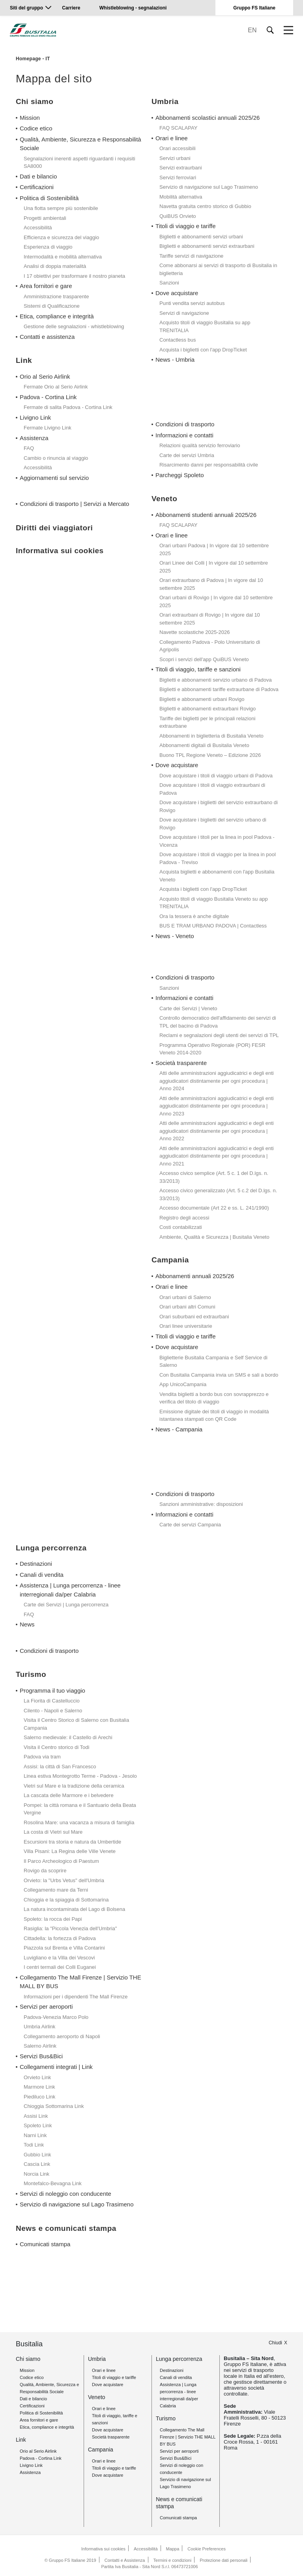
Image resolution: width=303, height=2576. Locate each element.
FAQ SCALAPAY (178, 128)
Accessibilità (38, 227)
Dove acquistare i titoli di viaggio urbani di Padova (216, 776)
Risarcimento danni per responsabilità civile (208, 465)
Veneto (96, 2397)
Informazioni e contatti (184, 435)
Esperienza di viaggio (48, 247)
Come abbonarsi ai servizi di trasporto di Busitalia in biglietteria (218, 269)
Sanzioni (169, 283)
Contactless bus (177, 340)
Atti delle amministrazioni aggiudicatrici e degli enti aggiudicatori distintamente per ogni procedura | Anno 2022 (216, 1130)
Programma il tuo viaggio (52, 1690)
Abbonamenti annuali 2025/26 (194, 1276)
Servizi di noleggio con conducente (65, 2193)
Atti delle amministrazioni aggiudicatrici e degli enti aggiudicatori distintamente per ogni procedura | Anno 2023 (216, 1106)
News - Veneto (174, 936)
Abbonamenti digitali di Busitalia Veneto (204, 745)
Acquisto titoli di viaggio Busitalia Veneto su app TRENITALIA (213, 903)
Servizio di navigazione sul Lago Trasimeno (208, 187)
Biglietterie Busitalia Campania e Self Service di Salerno (213, 1361)
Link (21, 2440)
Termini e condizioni (172, 2560)
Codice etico (36, 128)
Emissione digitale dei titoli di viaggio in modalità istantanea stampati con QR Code (214, 1415)
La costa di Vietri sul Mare (53, 1832)
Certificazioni (37, 187)
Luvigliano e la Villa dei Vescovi (59, 1958)
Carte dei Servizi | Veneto (188, 1008)
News (27, 1624)
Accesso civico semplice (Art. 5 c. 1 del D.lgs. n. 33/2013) (213, 1177)
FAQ (29, 448)
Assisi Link (36, 2116)
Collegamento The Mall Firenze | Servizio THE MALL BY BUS (80, 1982)
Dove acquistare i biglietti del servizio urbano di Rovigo (212, 824)
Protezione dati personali (223, 2560)
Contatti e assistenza (47, 336)
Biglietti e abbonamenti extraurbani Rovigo (207, 709)
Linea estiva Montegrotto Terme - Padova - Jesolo (80, 1776)
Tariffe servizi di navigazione (191, 256)
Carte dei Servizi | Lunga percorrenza (66, 1605)
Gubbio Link (37, 2155)
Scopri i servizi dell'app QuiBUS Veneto (204, 659)
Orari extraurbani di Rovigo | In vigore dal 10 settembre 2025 (209, 619)
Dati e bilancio (38, 176)
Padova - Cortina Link (48, 397)
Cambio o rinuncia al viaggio (56, 458)
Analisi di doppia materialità (55, 266)
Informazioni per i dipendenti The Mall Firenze (76, 1997)
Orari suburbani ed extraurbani (194, 1317)
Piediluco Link (39, 2097)
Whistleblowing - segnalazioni (133, 8)
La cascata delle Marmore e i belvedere (69, 1795)
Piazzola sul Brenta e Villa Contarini (64, 1948)
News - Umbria (175, 359)
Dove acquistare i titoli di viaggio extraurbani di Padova (212, 789)
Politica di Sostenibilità (49, 198)
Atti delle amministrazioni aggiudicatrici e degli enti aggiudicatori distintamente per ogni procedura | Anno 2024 (216, 1080)
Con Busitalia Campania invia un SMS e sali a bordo (218, 1375)
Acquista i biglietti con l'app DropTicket (203, 350)
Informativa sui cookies (103, 2548)
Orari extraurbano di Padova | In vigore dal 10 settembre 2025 (211, 584)
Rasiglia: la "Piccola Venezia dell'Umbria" (70, 1928)
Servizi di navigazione (184, 313)
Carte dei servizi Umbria (186, 455)
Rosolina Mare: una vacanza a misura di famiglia (79, 1822)
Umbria (97, 2359)
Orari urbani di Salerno (185, 1297)
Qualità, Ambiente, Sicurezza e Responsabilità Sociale (80, 144)
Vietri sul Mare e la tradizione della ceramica (74, 1786)
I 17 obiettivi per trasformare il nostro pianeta (74, 276)
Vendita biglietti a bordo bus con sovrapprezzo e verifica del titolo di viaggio (214, 1398)
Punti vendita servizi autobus (191, 303)
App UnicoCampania (182, 1384)
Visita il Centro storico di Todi (56, 1747)
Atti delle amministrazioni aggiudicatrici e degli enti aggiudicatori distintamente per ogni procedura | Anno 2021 (216, 1156)
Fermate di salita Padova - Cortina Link (68, 407)
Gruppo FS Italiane (254, 8)
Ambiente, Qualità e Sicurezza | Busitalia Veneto (214, 1237)
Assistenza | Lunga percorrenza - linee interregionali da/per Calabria (70, 1590)
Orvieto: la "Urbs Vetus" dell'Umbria (64, 1880)
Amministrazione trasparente (56, 296)
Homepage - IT (33, 58)
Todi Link (34, 2145)
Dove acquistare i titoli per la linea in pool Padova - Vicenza (217, 841)
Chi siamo (28, 2359)
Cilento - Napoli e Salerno (53, 1711)
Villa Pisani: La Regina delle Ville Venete (70, 1851)
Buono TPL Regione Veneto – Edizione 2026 (210, 755)
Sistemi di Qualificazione (52, 306)
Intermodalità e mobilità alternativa (63, 257)
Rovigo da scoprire (45, 1870)
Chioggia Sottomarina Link (54, 2106)
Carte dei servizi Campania (190, 1525)
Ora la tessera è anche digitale (194, 916)
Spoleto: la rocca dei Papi (53, 1919)
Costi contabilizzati (180, 1227)
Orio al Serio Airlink (45, 376)
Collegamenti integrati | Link (56, 2066)
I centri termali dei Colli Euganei (60, 1967)
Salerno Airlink (40, 2046)
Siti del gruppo (26, 8)
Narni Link (35, 2135)
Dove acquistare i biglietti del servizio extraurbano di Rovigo (218, 806)
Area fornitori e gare (46, 286)
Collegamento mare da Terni (56, 1890)
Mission (30, 117)
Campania (100, 2449)
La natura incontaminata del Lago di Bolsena (74, 1909)
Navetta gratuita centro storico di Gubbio (205, 206)
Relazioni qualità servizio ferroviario (199, 445)
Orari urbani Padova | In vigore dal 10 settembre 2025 (214, 549)
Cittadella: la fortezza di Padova (60, 1938)
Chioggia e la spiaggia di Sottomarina (66, 1900)
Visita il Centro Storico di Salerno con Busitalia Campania (76, 1724)
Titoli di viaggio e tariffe (185, 226)
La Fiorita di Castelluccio (52, 1701)
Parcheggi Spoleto (179, 475)
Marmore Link (39, 2087)
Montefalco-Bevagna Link (53, 2183)
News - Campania (178, 1429)
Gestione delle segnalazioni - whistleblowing (74, 326)
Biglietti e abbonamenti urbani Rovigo (201, 699)
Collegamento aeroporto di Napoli (62, 2036)
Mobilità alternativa (180, 197)
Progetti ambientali (45, 218)
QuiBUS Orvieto (177, 216)
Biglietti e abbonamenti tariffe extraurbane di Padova (219, 689)
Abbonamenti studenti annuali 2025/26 (205, 514)
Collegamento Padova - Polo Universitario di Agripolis (209, 646)
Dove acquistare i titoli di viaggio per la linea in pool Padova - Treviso (217, 858)
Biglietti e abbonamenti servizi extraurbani (206, 246)
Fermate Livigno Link (47, 428)
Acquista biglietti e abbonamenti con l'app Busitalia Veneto (217, 876)
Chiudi (275, 2343)
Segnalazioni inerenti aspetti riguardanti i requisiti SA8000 (79, 162)
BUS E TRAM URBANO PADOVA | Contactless (213, 926)
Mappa (173, 2548)
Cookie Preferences (206, 2548)
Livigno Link (35, 417)
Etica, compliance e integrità (57, 316)
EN (252, 30)
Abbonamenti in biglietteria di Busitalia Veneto (211, 736)
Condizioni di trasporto (184, 424)
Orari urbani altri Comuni (187, 1307)
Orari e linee (171, 138)
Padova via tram (42, 1757)
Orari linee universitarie (185, 1326)
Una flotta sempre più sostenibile (61, 208)
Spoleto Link (38, 2125)
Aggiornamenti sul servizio (54, 477)
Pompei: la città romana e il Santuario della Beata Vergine (80, 1809)
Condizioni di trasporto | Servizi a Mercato (74, 503)
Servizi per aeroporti (46, 2006)
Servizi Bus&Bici (41, 2056)
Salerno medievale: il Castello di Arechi (68, 1737)
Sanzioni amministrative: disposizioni (201, 1504)
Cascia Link (37, 2164)
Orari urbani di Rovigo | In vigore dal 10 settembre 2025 (216, 601)
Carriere (71, 8)
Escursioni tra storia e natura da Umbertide (72, 1842)
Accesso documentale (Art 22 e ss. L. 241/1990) (214, 1208)
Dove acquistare (176, 293)
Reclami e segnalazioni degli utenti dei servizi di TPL (219, 1035)
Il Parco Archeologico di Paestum (61, 1861)
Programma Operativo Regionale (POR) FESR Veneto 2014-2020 (212, 1049)
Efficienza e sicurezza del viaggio (61, 237)
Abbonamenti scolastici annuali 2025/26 (207, 117)
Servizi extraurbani (180, 168)
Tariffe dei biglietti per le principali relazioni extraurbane (207, 722)
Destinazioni (36, 1563)
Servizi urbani (175, 158)
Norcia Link (36, 2174)
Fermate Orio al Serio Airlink (56, 387)
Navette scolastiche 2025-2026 (194, 632)
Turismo (166, 2418)
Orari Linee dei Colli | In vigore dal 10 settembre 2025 (213, 567)
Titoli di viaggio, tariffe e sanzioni (198, 669)
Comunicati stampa (45, 2244)
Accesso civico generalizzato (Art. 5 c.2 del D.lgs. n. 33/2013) (218, 1194)
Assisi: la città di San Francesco (60, 1766)
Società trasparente (181, 1062)
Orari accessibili (177, 148)
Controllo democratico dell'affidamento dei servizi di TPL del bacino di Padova (217, 1022)
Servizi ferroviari (177, 177)
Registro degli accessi (184, 1218)
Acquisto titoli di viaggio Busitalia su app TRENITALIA (205, 326)
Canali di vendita (42, 1574)
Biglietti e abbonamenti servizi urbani (201, 237)
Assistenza (34, 438)
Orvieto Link (37, 2077)
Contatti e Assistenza (125, 2560)
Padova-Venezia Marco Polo (56, 2017)
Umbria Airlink (39, 2027)
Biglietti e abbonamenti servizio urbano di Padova (215, 680)
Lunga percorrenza (179, 2359)
